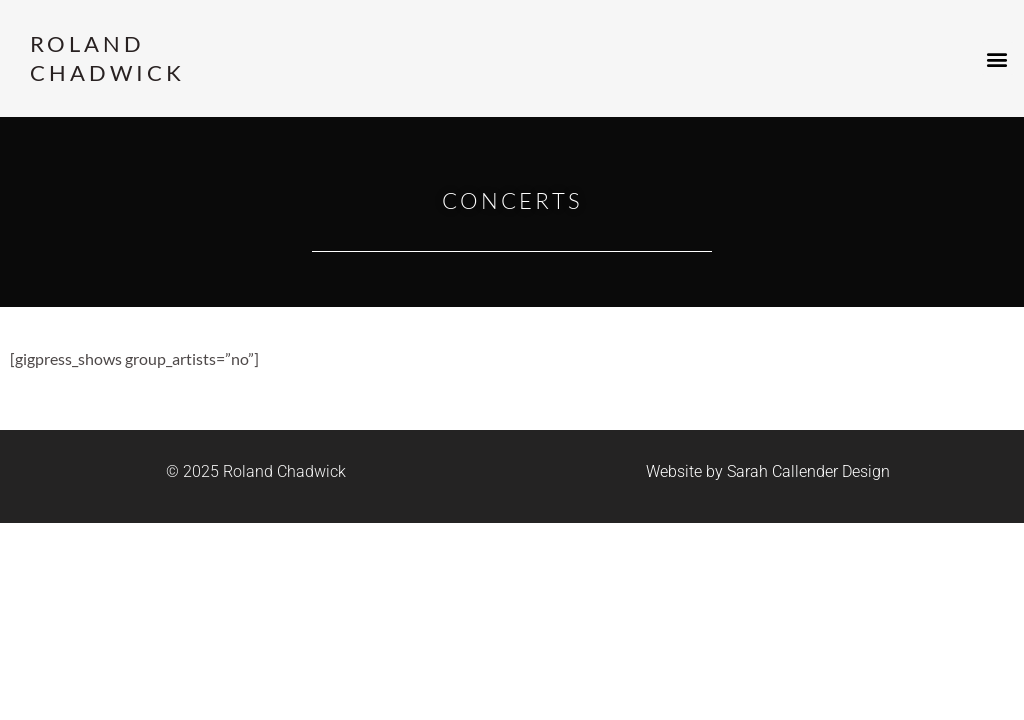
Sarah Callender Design (808, 471)
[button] (997, 58)
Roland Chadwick (107, 58)
